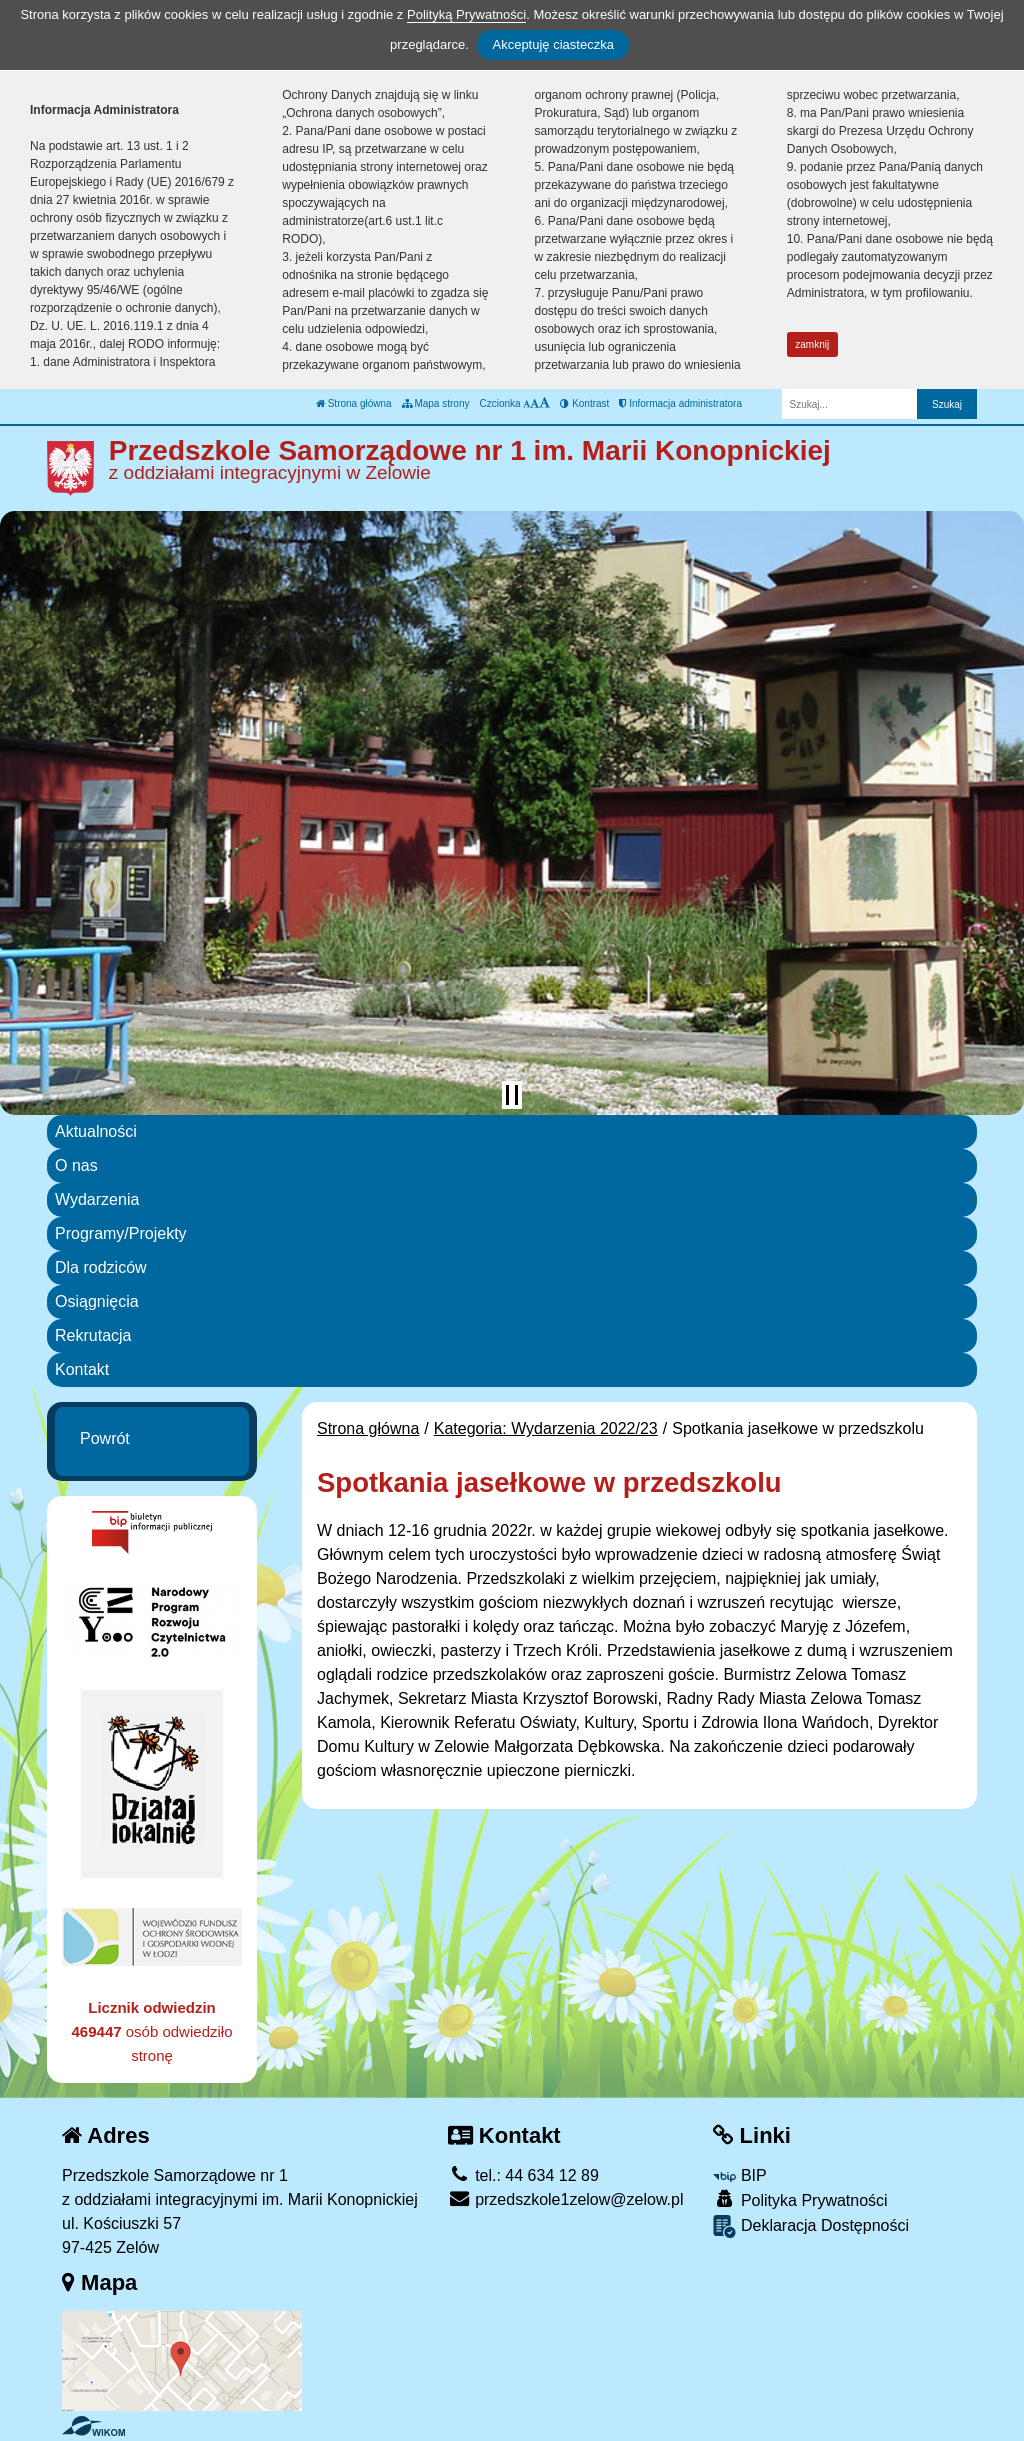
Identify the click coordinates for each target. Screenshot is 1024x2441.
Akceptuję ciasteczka (552, 44)
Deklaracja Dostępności (811, 2226)
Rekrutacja (93, 1335)
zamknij (812, 344)
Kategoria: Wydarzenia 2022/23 (546, 1428)
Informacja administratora (680, 403)
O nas (76, 1165)
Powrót (105, 1438)
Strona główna (354, 403)
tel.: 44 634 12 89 (523, 2175)
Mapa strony (436, 403)
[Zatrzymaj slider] (512, 1095)
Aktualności (96, 1131)
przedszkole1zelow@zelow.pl (566, 2199)
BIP (739, 2175)
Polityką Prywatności (466, 14)
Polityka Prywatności (800, 2199)
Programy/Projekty (121, 1233)
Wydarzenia (97, 1199)
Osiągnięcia (97, 1301)
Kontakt (82, 1369)
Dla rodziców (101, 1267)
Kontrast (584, 403)
